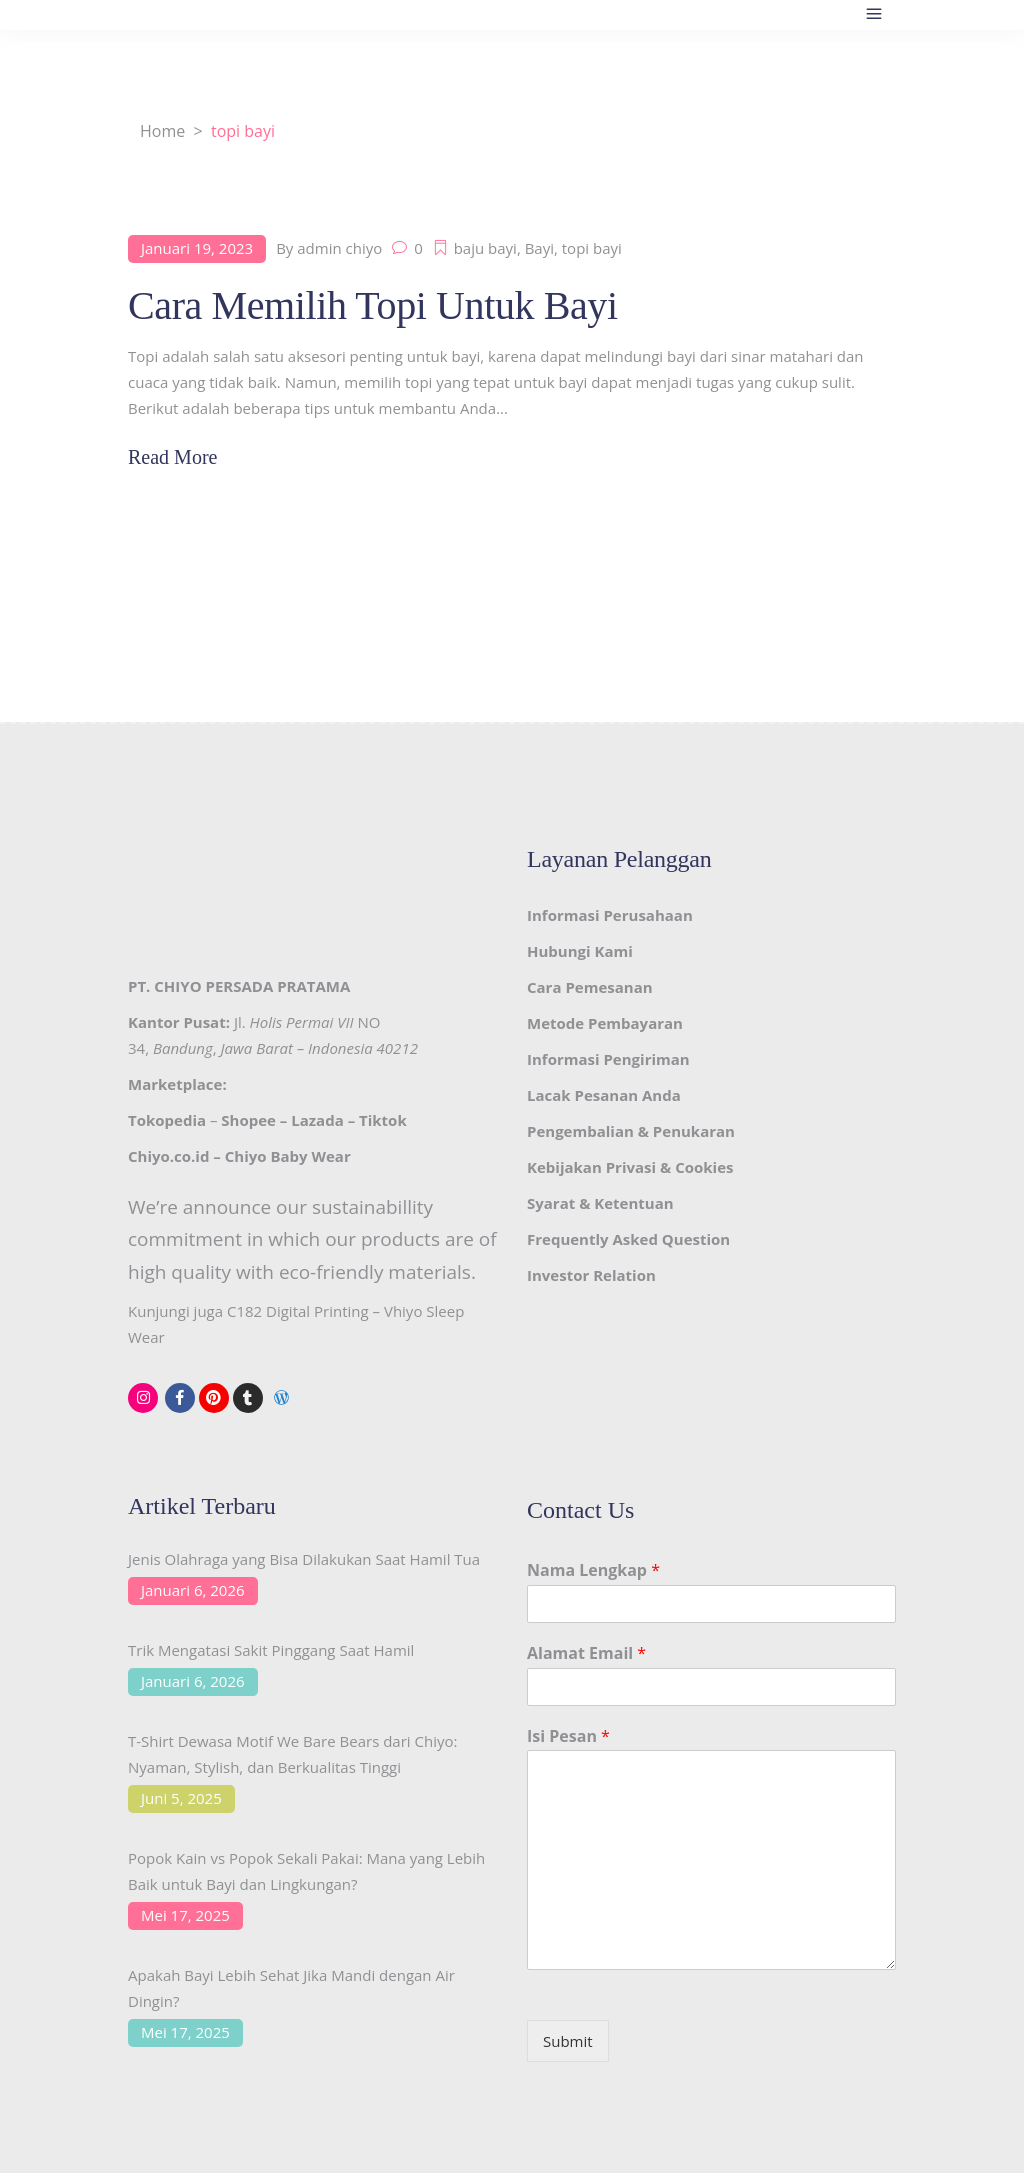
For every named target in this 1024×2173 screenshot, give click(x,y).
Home (162, 131)
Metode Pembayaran (605, 1023)
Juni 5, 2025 (181, 1798)
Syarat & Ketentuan (600, 1203)
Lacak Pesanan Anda (604, 1095)
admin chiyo (339, 248)
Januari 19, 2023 (197, 248)
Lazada (317, 1120)
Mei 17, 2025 (185, 1915)
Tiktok (383, 1120)
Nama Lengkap (593, 1570)
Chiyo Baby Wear (288, 1156)
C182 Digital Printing (298, 1311)
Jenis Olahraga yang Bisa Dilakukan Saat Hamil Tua (304, 1559)
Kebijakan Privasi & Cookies (630, 1167)
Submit (568, 2041)
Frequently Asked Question (628, 1239)
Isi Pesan (568, 1736)
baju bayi (485, 248)
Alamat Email (586, 1653)
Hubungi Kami (580, 951)
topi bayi (592, 248)
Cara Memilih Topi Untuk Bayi (373, 305)
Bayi (539, 248)
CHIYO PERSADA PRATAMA (252, 986)
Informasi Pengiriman (608, 1059)
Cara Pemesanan (590, 987)
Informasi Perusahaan (610, 915)
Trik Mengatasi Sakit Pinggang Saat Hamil (271, 1650)
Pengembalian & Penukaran (631, 1131)
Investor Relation (591, 1275)
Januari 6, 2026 (193, 1590)
